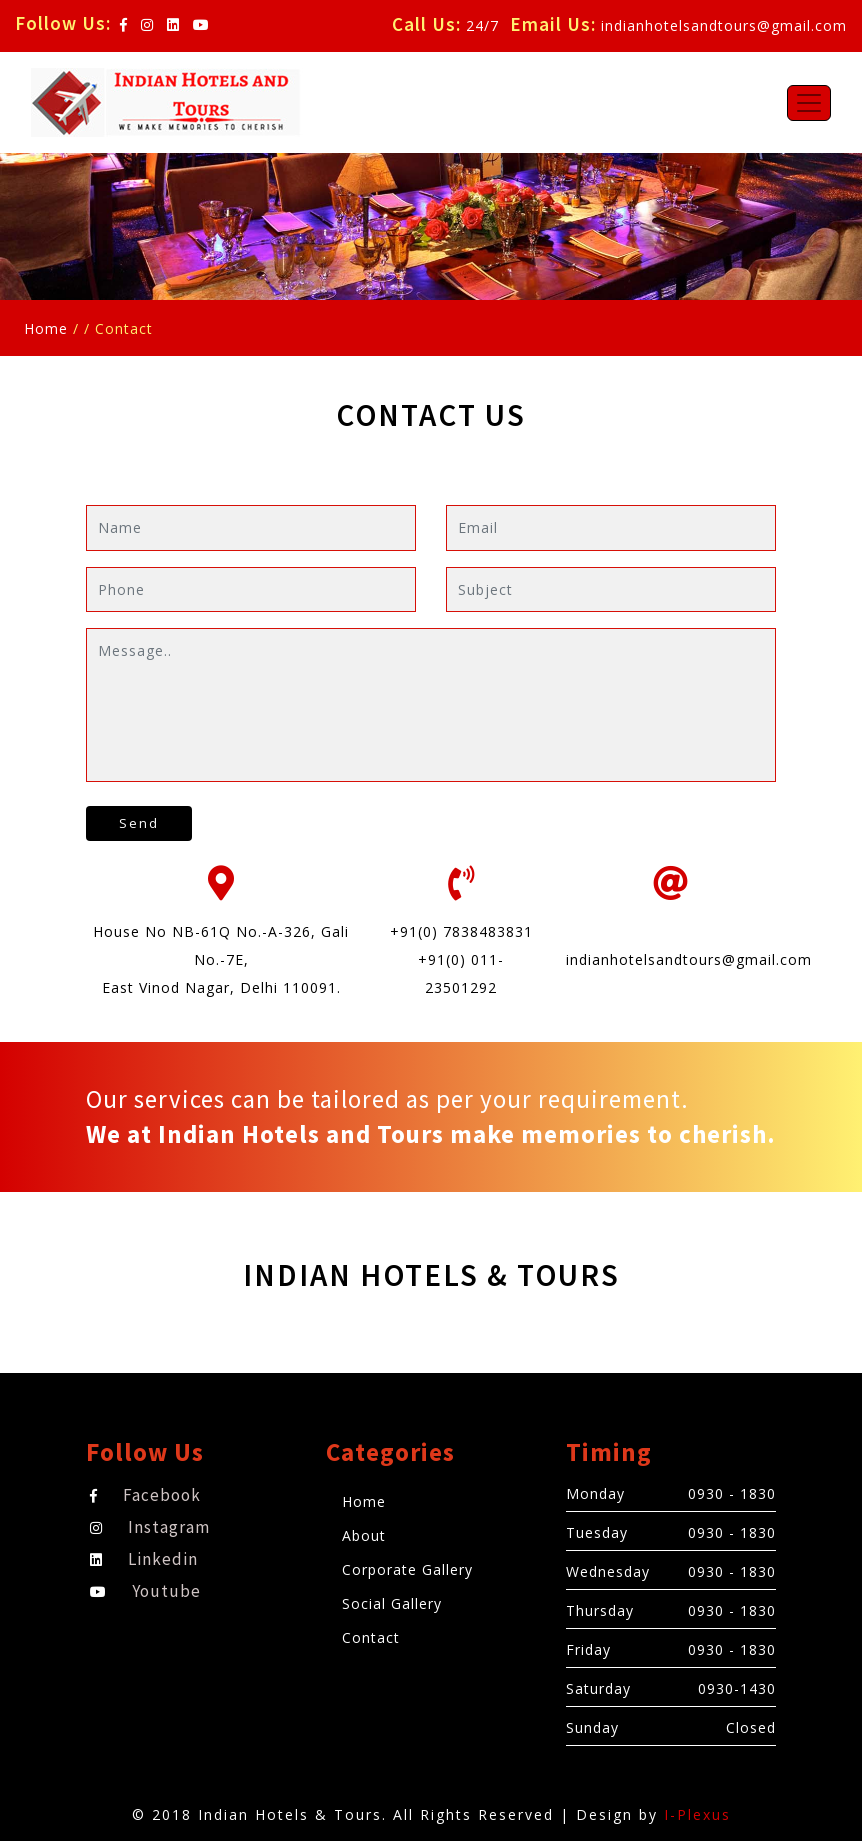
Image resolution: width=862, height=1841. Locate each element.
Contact (371, 1637)
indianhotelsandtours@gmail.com (724, 25)
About (364, 1535)
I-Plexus (697, 1814)
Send (139, 823)
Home (46, 328)
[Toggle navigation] (809, 103)
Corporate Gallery (407, 1569)
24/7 (482, 25)
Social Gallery (392, 1603)
